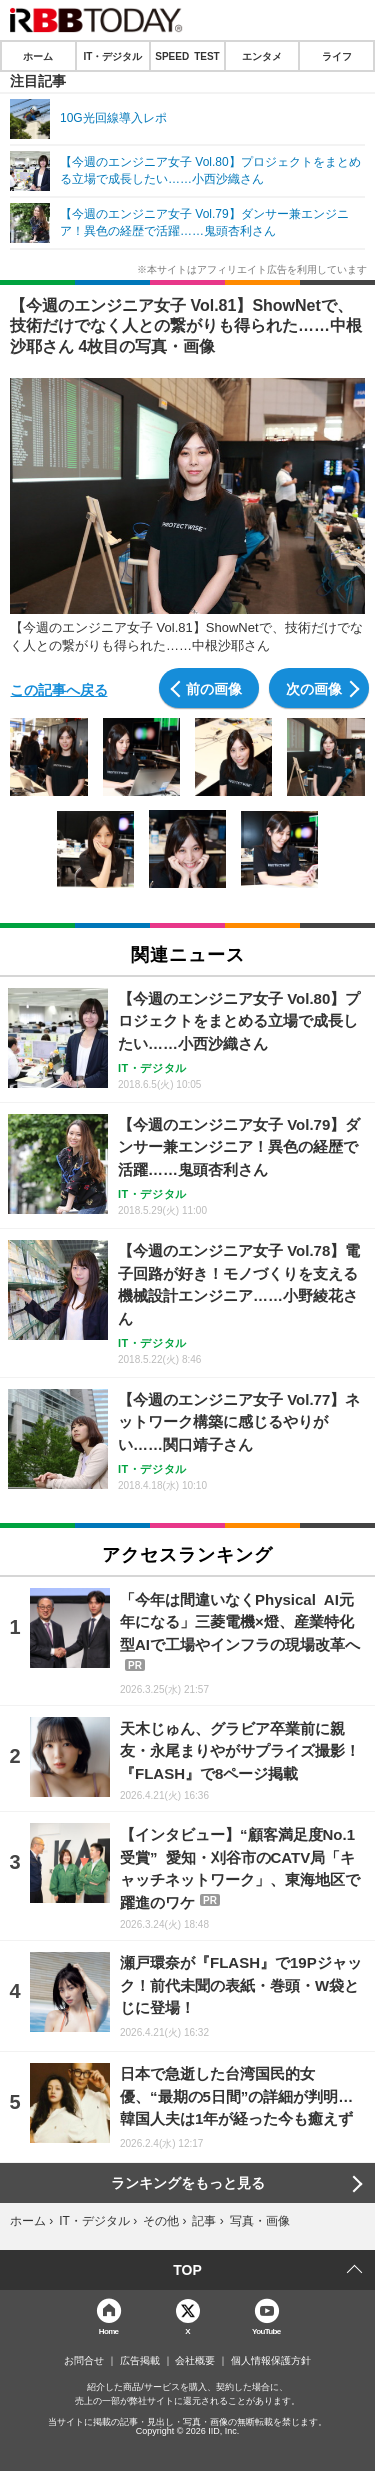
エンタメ (262, 56)
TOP (187, 2270)
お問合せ (84, 2361)
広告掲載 (140, 2361)
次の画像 (314, 688)
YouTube (266, 2330)
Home (109, 2330)
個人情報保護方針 (271, 2361)
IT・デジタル (112, 56)
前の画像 (214, 688)
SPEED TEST (187, 56)
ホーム (38, 56)
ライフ (337, 56)
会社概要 (195, 2361)
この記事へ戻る (59, 689)
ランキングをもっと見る (188, 2183)
